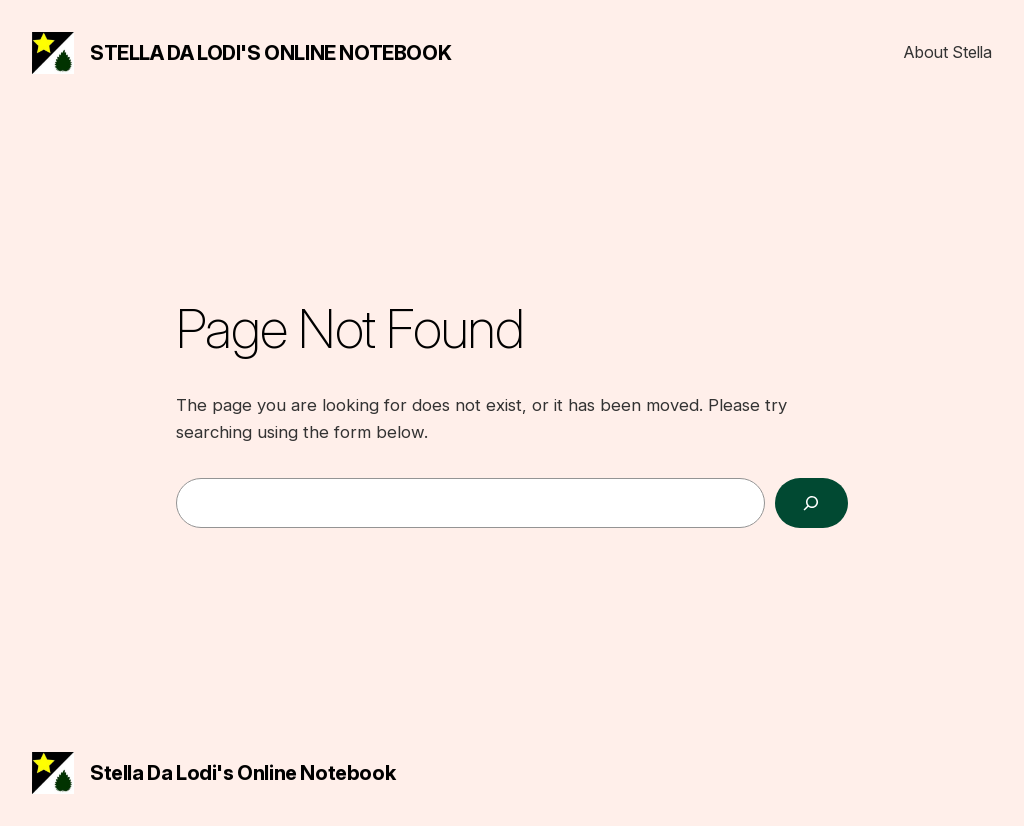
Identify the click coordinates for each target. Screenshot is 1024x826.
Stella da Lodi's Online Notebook (270, 53)
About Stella (948, 52)
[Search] (811, 503)
